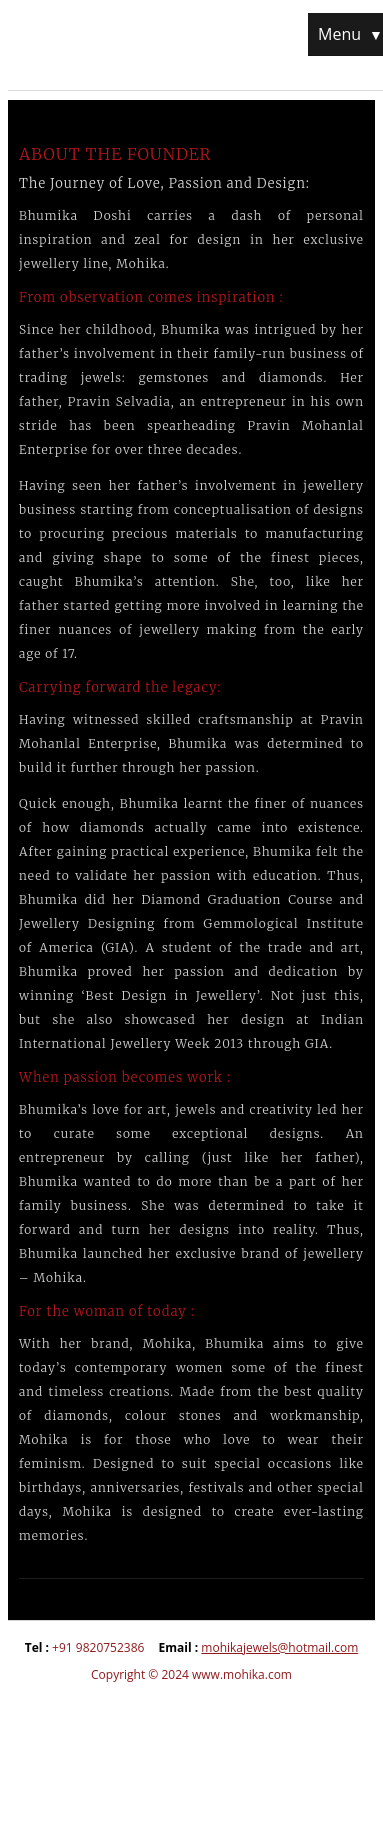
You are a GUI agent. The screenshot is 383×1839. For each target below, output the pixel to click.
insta (115, 1719)
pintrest (156, 1719)
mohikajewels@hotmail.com (279, 1647)
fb (74, 1719)
